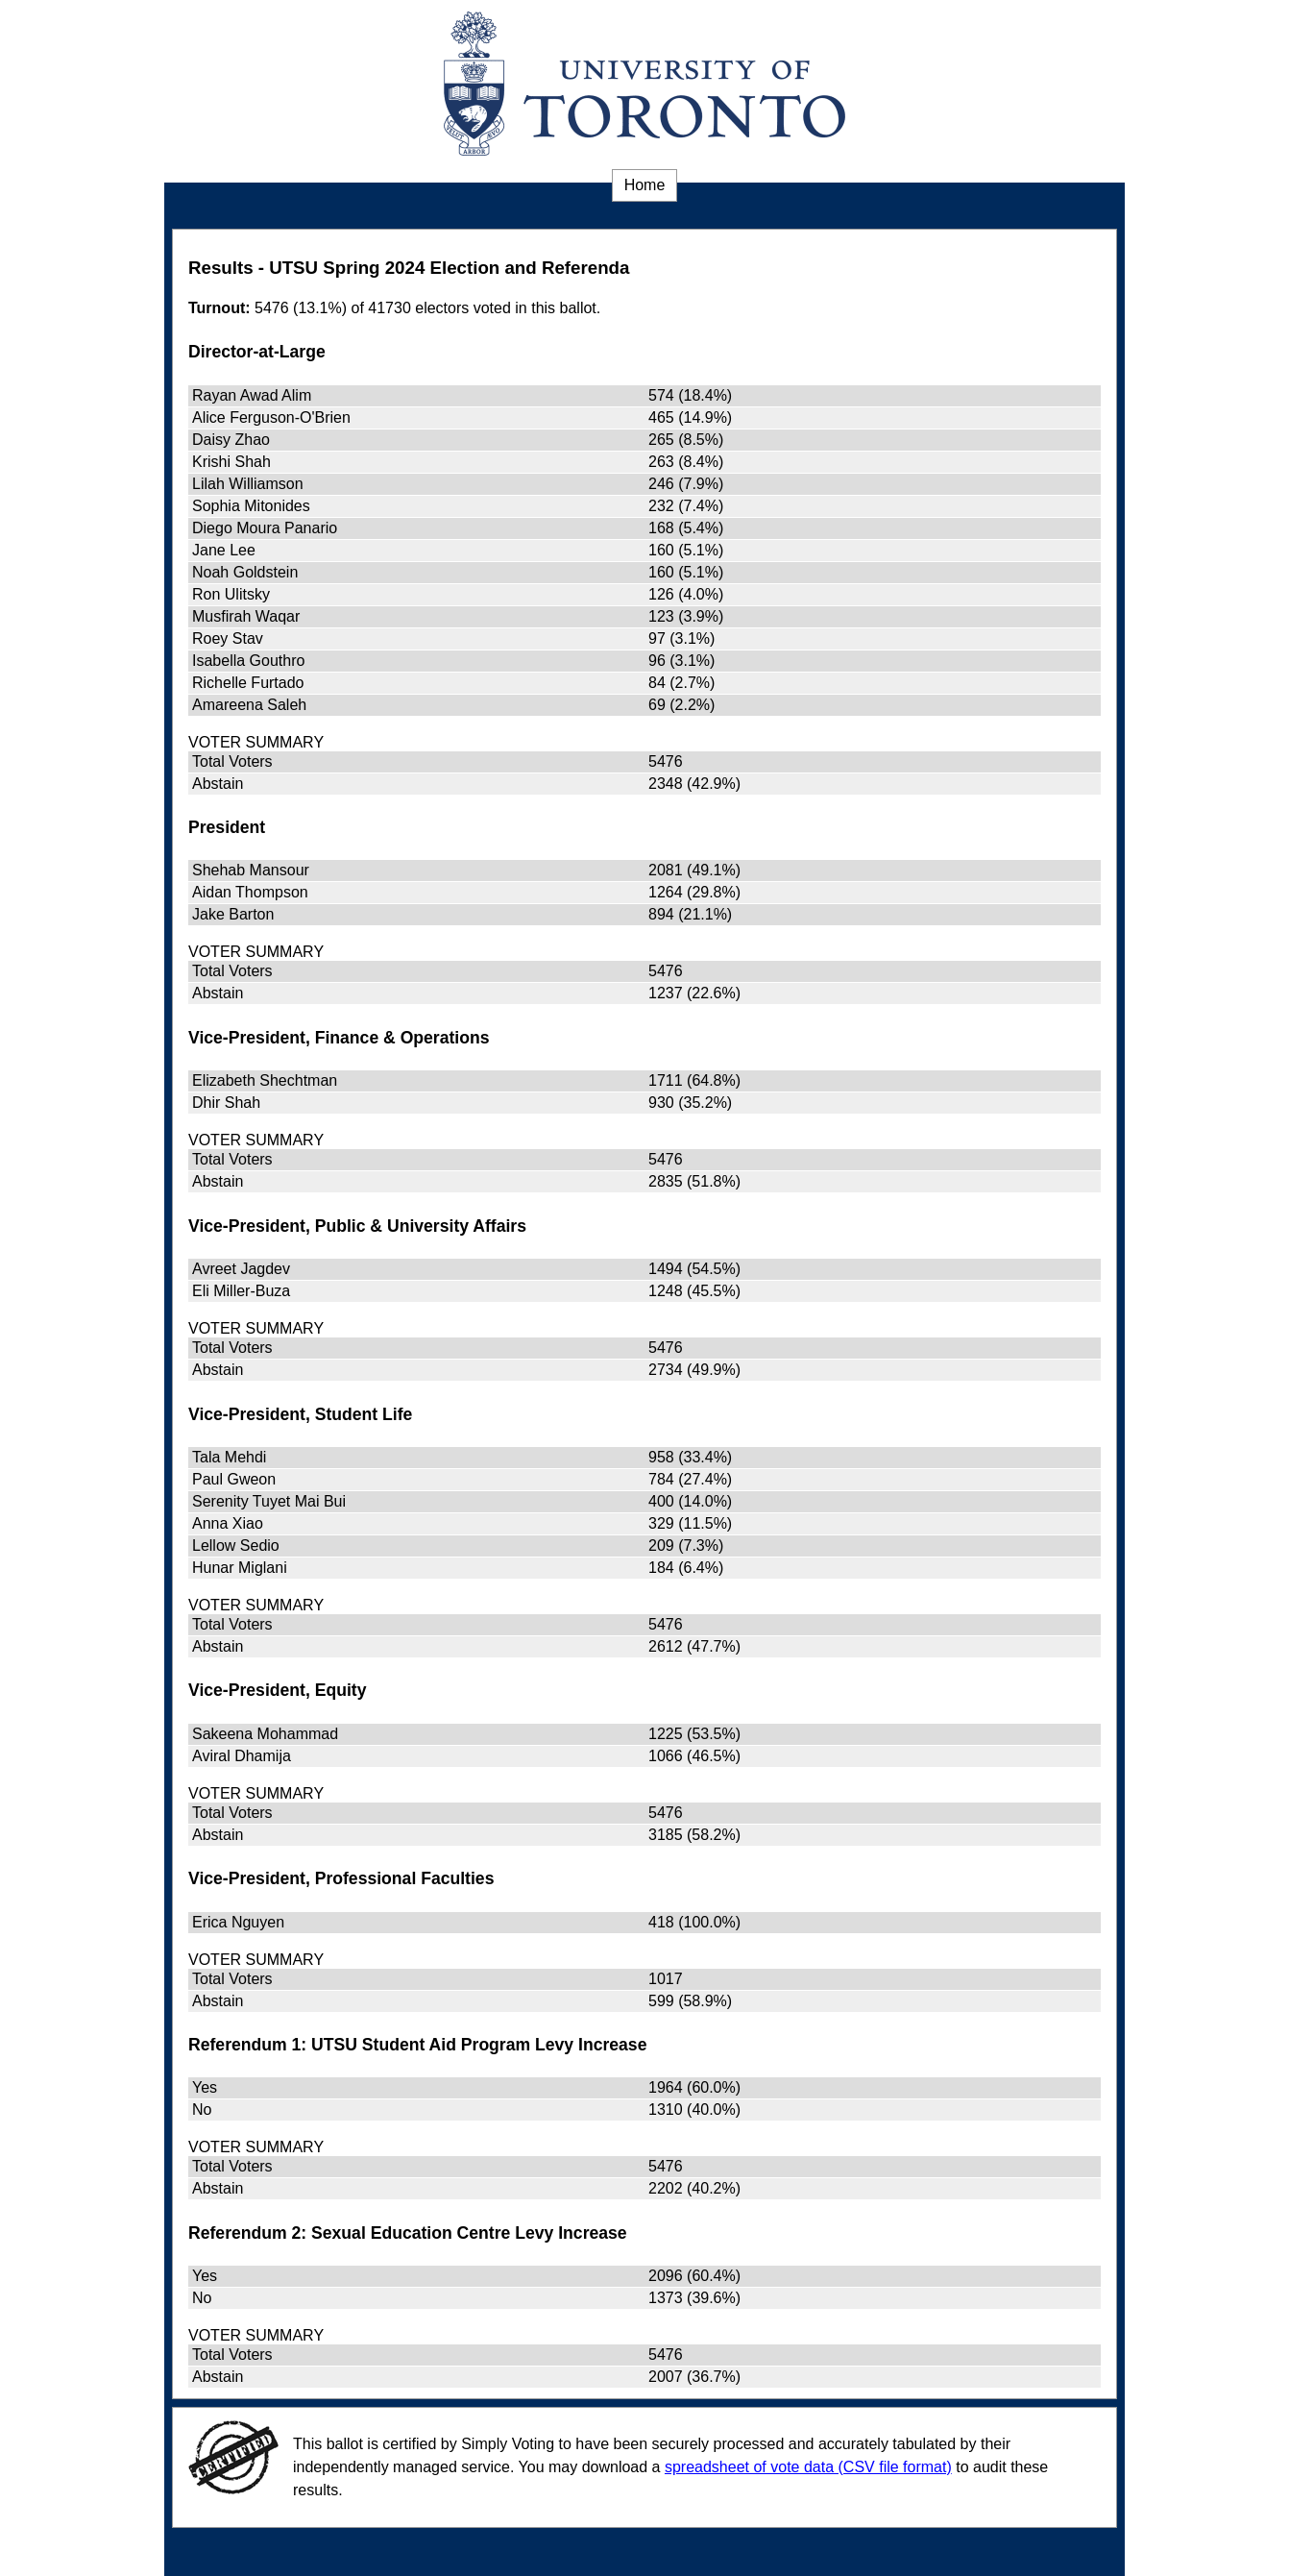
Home (645, 185)
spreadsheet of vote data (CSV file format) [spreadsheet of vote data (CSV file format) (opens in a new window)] (808, 2467)
